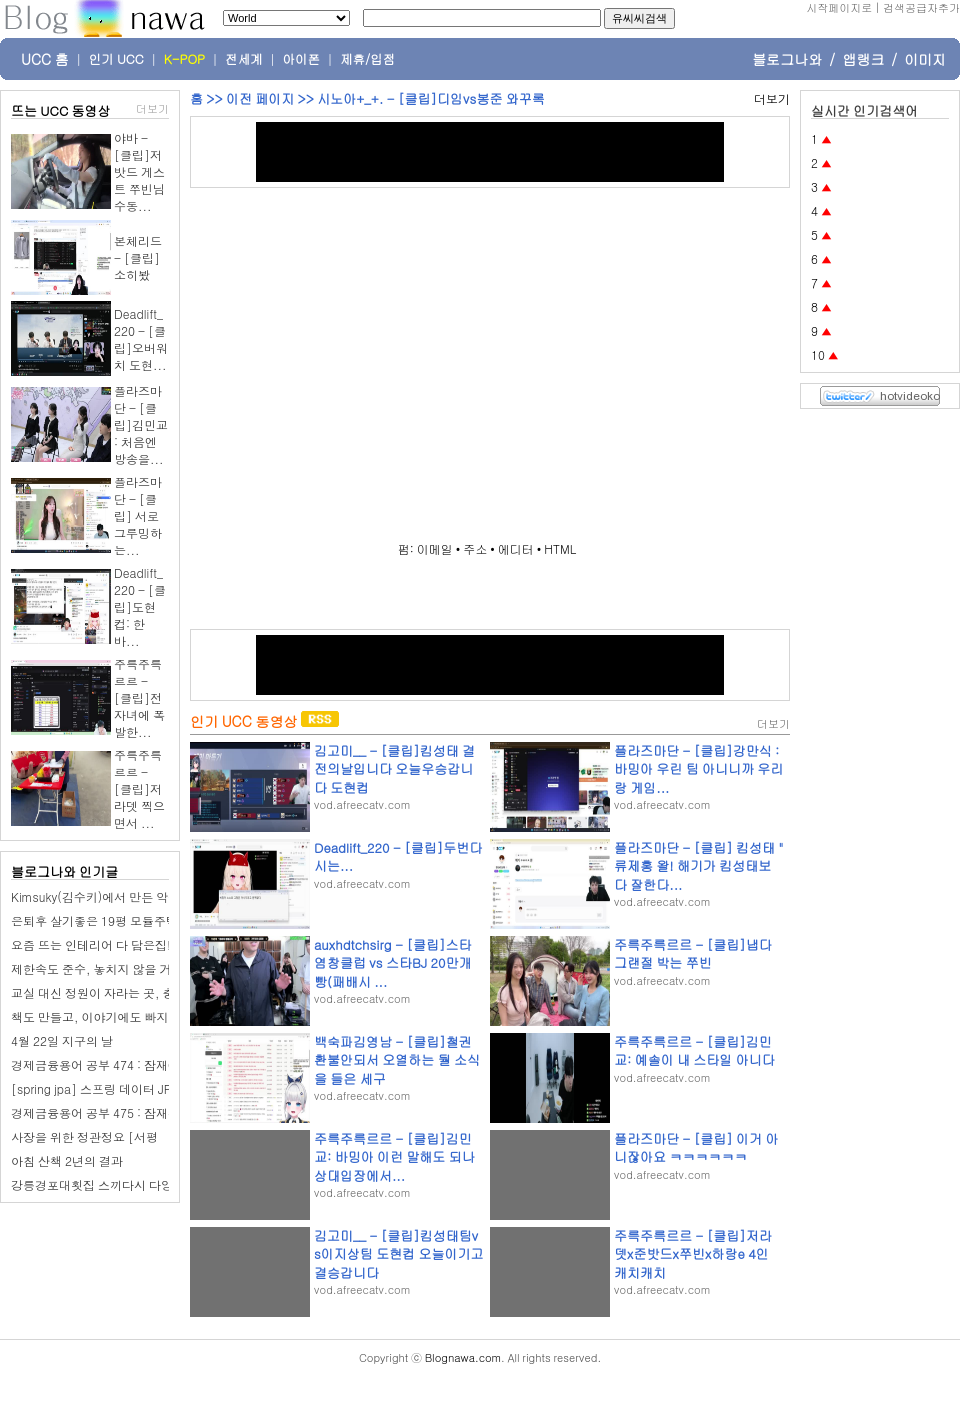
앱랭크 (863, 59)
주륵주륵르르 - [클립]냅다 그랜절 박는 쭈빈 (693, 953)
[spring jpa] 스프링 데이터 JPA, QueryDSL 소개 (140, 1088)
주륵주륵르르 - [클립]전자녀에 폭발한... (139, 697)
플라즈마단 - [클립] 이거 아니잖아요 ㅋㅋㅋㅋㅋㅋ (696, 1147)
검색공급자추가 (921, 7)
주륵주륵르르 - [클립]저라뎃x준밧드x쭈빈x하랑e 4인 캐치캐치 (693, 1253)
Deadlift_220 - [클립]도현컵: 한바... (140, 606)
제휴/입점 (367, 59)
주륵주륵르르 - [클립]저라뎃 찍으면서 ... (139, 788)
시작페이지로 (839, 7)
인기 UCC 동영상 (243, 721)
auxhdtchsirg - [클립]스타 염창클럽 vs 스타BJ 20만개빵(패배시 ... (393, 962)
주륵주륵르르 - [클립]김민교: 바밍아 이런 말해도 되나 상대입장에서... (394, 1156)
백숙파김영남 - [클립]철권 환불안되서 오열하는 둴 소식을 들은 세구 (397, 1059)
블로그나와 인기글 (64, 871)
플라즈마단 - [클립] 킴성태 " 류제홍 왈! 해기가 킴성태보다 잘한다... (698, 865)
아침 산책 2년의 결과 (67, 1160)
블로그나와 (787, 59)
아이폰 (302, 59)
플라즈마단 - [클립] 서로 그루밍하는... (138, 515)
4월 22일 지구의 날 (62, 1040)
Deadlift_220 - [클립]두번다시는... (398, 856)
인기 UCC (116, 59)
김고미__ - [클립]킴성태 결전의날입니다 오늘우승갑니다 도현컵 (394, 768)
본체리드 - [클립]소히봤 (138, 257)
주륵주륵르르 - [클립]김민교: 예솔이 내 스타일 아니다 (694, 1050)
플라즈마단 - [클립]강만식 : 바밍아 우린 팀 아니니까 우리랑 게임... (698, 768)
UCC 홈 (45, 59)
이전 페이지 (260, 98)
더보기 (152, 108)
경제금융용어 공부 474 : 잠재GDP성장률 (120, 1064)
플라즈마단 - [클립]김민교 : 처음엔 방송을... (141, 424)
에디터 (516, 548)
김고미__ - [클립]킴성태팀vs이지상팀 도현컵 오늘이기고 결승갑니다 (399, 1253)
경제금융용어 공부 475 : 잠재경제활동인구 (125, 1112)
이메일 (435, 548)
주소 (475, 548)
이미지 (925, 59)
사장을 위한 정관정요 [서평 (84, 1136)
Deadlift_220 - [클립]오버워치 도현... (141, 339)
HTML (560, 548)
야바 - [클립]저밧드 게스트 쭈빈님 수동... (139, 171)
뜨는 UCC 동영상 (61, 110)
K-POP (184, 59)
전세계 (244, 59)
